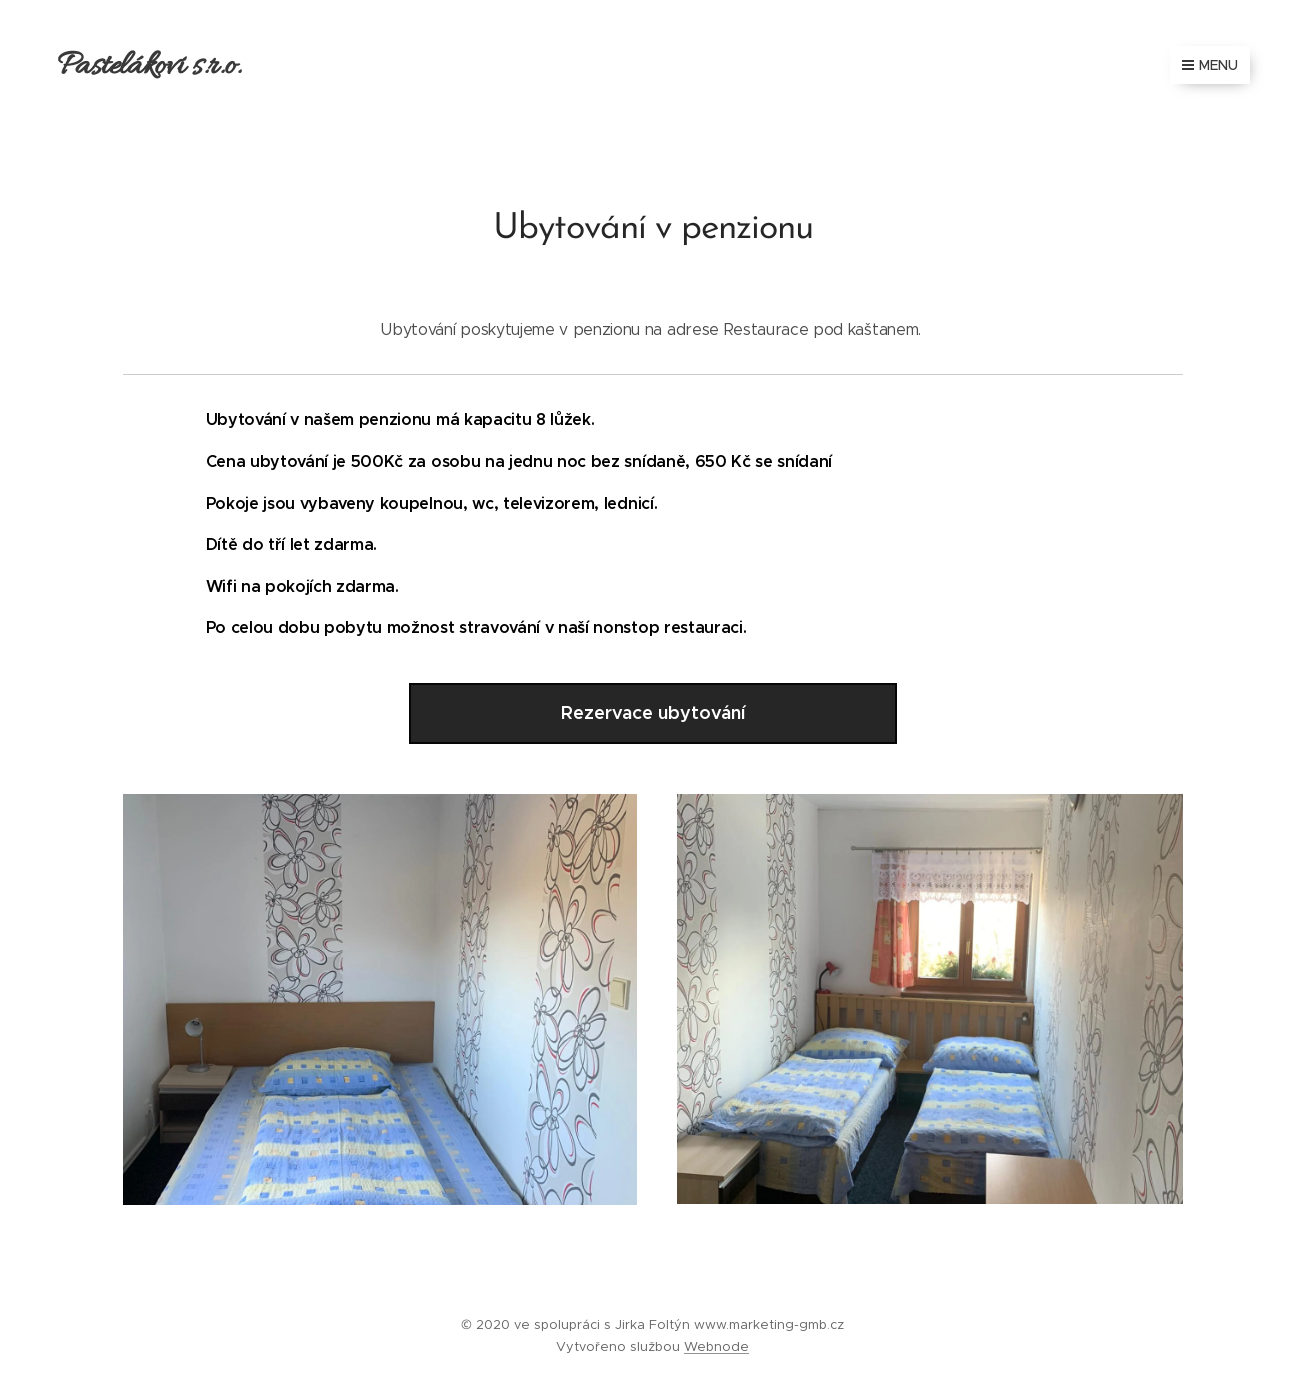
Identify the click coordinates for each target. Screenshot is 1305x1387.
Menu (1210, 65)
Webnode (716, 1346)
